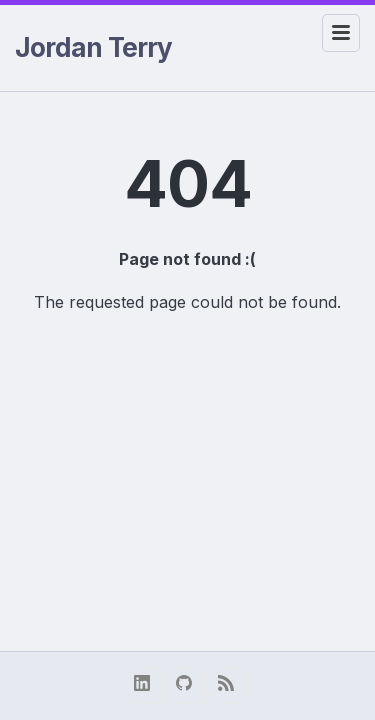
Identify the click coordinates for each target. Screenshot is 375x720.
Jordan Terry (94, 47)
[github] (188, 686)
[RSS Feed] (230, 686)
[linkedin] (146, 686)
